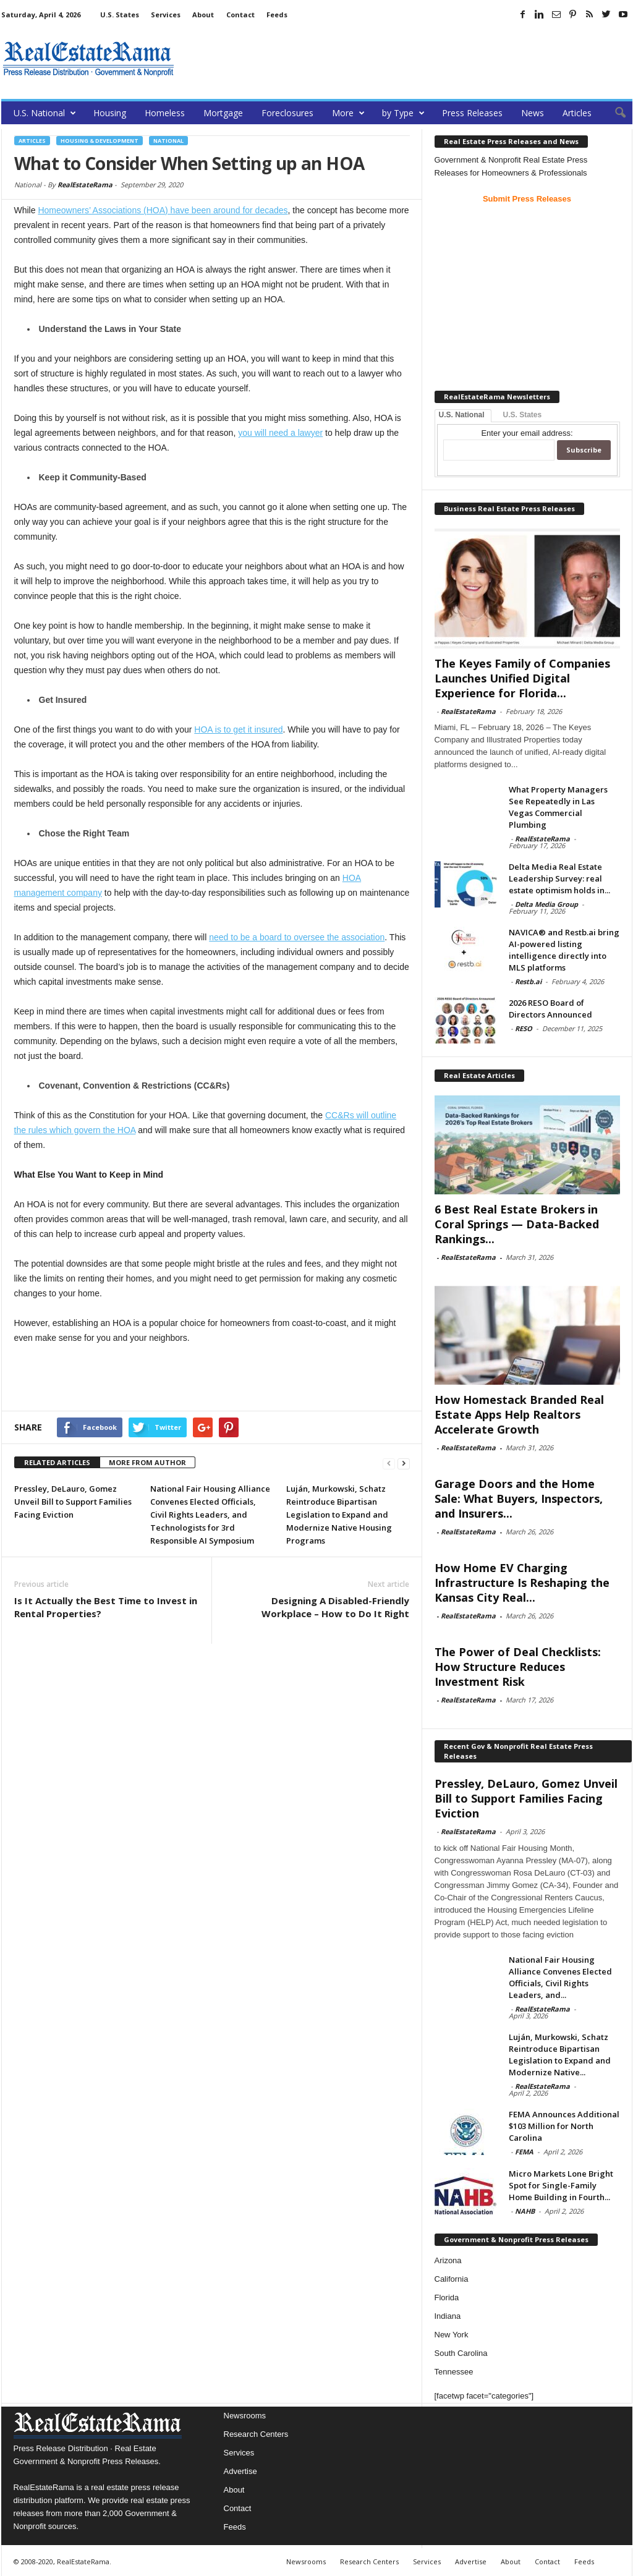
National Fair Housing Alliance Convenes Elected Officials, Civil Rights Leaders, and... (560, 1977)
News (532, 113)
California (452, 2279)
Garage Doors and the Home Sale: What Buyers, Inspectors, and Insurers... (519, 1498)
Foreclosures (287, 113)
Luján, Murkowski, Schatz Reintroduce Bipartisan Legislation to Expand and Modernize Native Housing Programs (339, 1514)
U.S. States (119, 14)
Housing (109, 113)
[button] (613, 113)
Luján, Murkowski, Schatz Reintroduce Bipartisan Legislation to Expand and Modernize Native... (560, 2054)
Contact (240, 14)
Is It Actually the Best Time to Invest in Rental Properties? (105, 1607)
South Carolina (461, 2353)
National (168, 141)
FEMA (524, 2151)
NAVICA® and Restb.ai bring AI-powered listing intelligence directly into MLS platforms (564, 950)
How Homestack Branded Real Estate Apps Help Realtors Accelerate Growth (519, 1414)
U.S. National (45, 112)
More (348, 112)
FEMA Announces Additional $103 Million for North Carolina (564, 2126)
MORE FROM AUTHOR (147, 1462)
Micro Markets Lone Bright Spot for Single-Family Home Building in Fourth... (561, 2185)
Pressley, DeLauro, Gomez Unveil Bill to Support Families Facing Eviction (73, 1501)
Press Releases (472, 113)
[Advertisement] (407, 59)
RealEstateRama (85, 184)
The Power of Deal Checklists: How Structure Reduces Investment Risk (518, 1666)
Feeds (276, 14)
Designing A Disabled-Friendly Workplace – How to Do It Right (335, 1607)
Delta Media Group (546, 904)
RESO (523, 1028)
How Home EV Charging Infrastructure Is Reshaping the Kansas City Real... (522, 1582)
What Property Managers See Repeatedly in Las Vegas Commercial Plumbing (558, 807)
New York (452, 2334)
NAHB (525, 2211)
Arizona (448, 2260)
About (203, 14)
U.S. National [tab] (462, 414)
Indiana (448, 2316)
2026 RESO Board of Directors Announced (550, 1008)
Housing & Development (99, 141)
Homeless (165, 113)
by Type (403, 112)
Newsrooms (245, 2415)
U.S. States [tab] (522, 414)
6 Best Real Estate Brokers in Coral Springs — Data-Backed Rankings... (517, 1224)
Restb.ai (528, 981)
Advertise (240, 2471)
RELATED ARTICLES (57, 1462)
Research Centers (256, 2434)
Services (166, 14)
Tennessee (454, 2371)
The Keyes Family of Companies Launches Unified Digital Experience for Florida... (522, 678)
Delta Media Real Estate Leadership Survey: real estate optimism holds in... (559, 878)
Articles (577, 113)
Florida (447, 2297)
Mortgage (223, 113)
